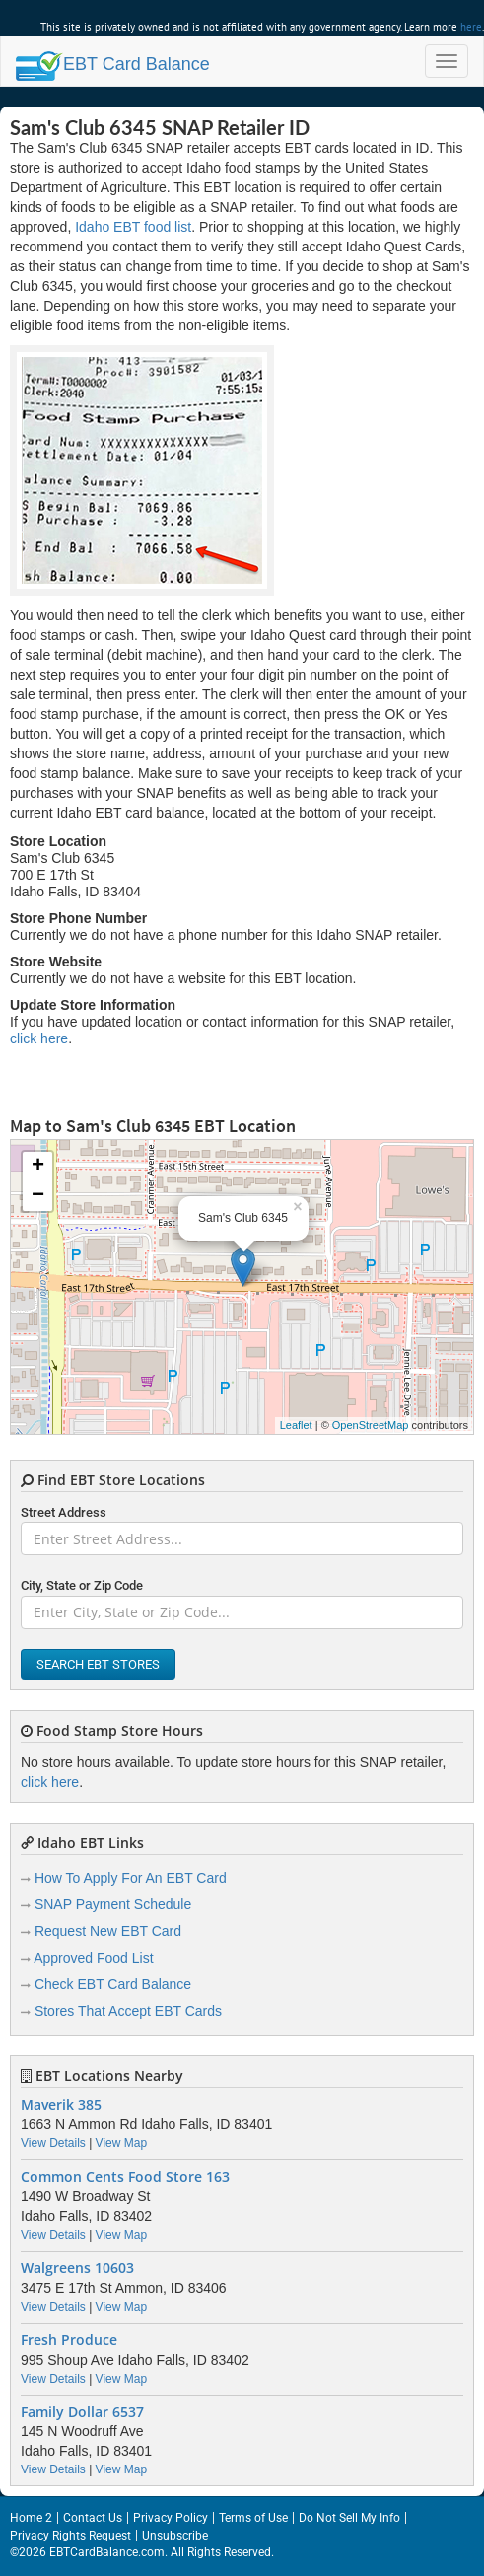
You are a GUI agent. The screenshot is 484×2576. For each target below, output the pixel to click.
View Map (121, 2143)
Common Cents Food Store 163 (125, 2176)
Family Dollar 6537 (82, 2412)
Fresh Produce (69, 2340)
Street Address (63, 1512)
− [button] (38, 1196)
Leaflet (296, 1425)
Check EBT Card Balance (113, 1984)
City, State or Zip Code (82, 1585)
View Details (53, 2143)
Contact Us (92, 2518)
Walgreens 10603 (77, 2268)
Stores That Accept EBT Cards (128, 2011)
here (471, 27)
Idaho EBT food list (133, 227)
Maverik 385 (61, 2104)
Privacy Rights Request (70, 2535)
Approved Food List (93, 1958)
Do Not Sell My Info (349, 2518)
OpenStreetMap (370, 1425)
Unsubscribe (175, 2535)
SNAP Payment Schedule (113, 1904)
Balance (113, 64)
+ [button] (38, 1166)
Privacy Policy (170, 2518)
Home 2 (31, 2518)
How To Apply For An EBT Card (131, 1878)
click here (39, 1038)
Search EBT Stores (98, 1664)
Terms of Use (253, 2518)
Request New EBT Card (108, 1931)
